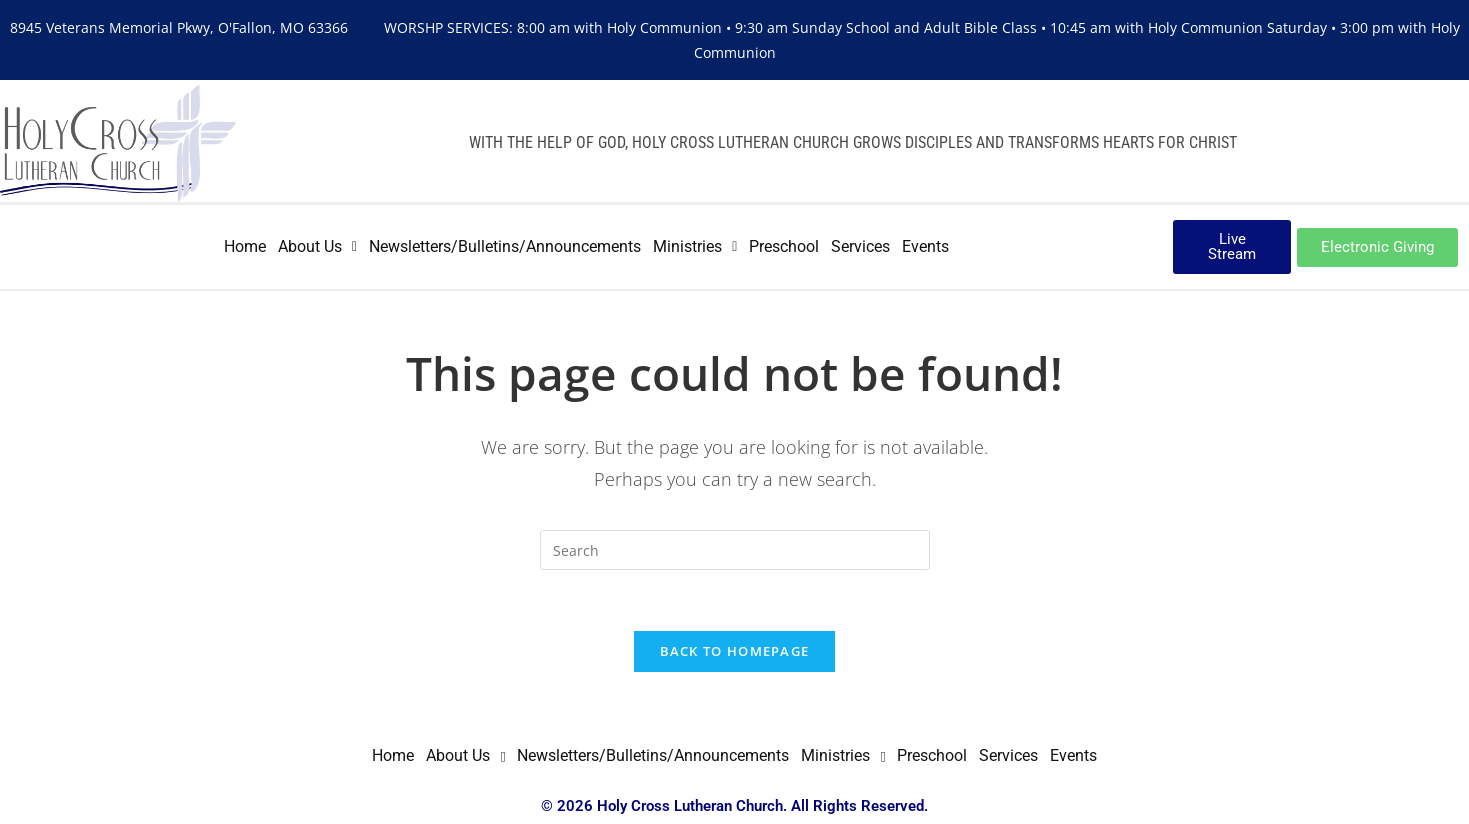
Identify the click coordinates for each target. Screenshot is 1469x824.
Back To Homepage (735, 651)
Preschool (784, 246)
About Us (317, 246)
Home (245, 246)
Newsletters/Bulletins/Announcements (505, 246)
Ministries (695, 246)
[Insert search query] (735, 550)
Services (860, 246)
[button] (317, 247)
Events (925, 246)
